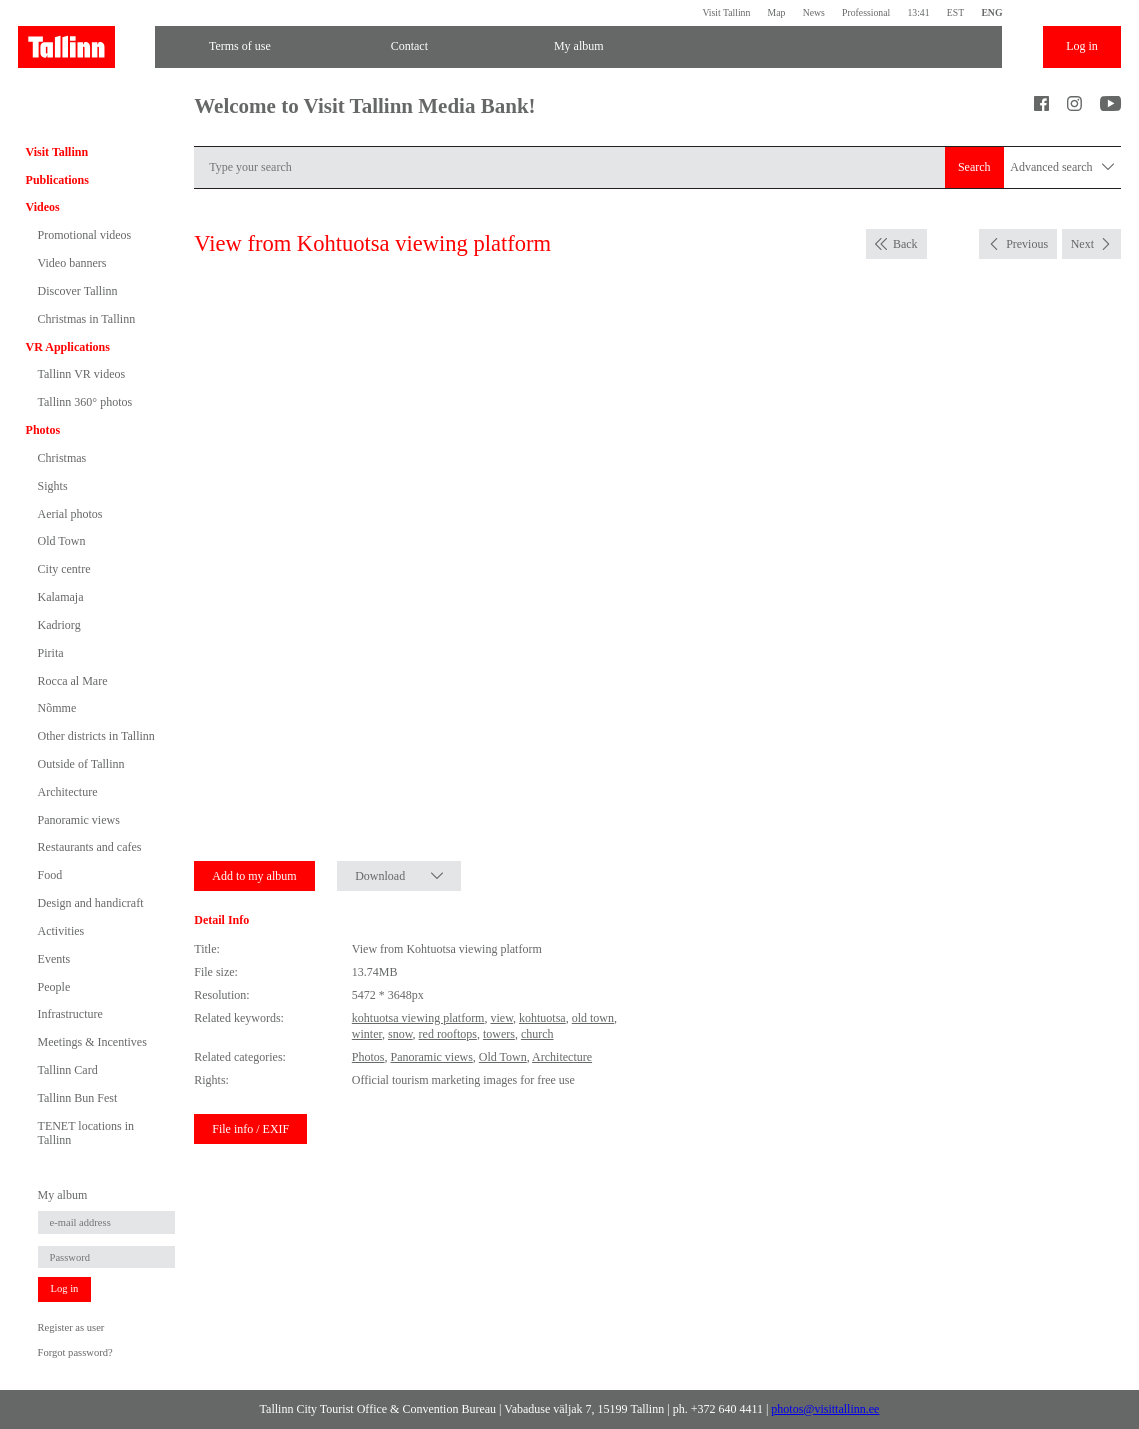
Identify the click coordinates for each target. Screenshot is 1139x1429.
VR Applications (68, 347)
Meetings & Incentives (92, 1042)
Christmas (62, 458)
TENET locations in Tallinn (86, 1133)
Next (1082, 244)
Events (54, 959)
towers (499, 1034)
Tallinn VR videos (82, 374)
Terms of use (240, 46)
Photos (43, 430)
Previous (1027, 244)
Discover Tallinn (78, 291)
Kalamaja (61, 597)
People (54, 987)
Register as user (71, 1327)
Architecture (68, 792)
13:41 (918, 12)
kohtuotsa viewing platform (418, 1018)
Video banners (72, 263)
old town (593, 1018)
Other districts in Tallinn (96, 736)
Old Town (62, 541)
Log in (1082, 46)
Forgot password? (75, 1352)
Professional (866, 12)
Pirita (51, 653)
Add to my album (254, 876)
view (501, 1018)
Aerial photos (70, 514)
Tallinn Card (68, 1070)
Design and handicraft (91, 903)
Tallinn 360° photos (85, 402)
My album (579, 46)
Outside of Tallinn (81, 764)
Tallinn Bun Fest (78, 1098)
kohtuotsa (542, 1018)
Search (974, 167)
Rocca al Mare (73, 681)
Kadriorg (59, 625)
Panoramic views (79, 820)
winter (367, 1034)
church (537, 1034)
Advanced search (1062, 167)
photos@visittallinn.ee (825, 1409)
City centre (64, 569)
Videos (43, 207)
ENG (991, 12)
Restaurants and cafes (90, 847)
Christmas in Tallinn (87, 319)
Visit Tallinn (726, 12)
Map (777, 12)
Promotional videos (85, 235)
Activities (61, 931)
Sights (53, 486)
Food (50, 875)
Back (905, 244)
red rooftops (448, 1034)
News (814, 12)
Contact (409, 46)
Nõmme (57, 708)
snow (400, 1034)
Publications (57, 180)
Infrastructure (70, 1014)
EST (955, 12)
